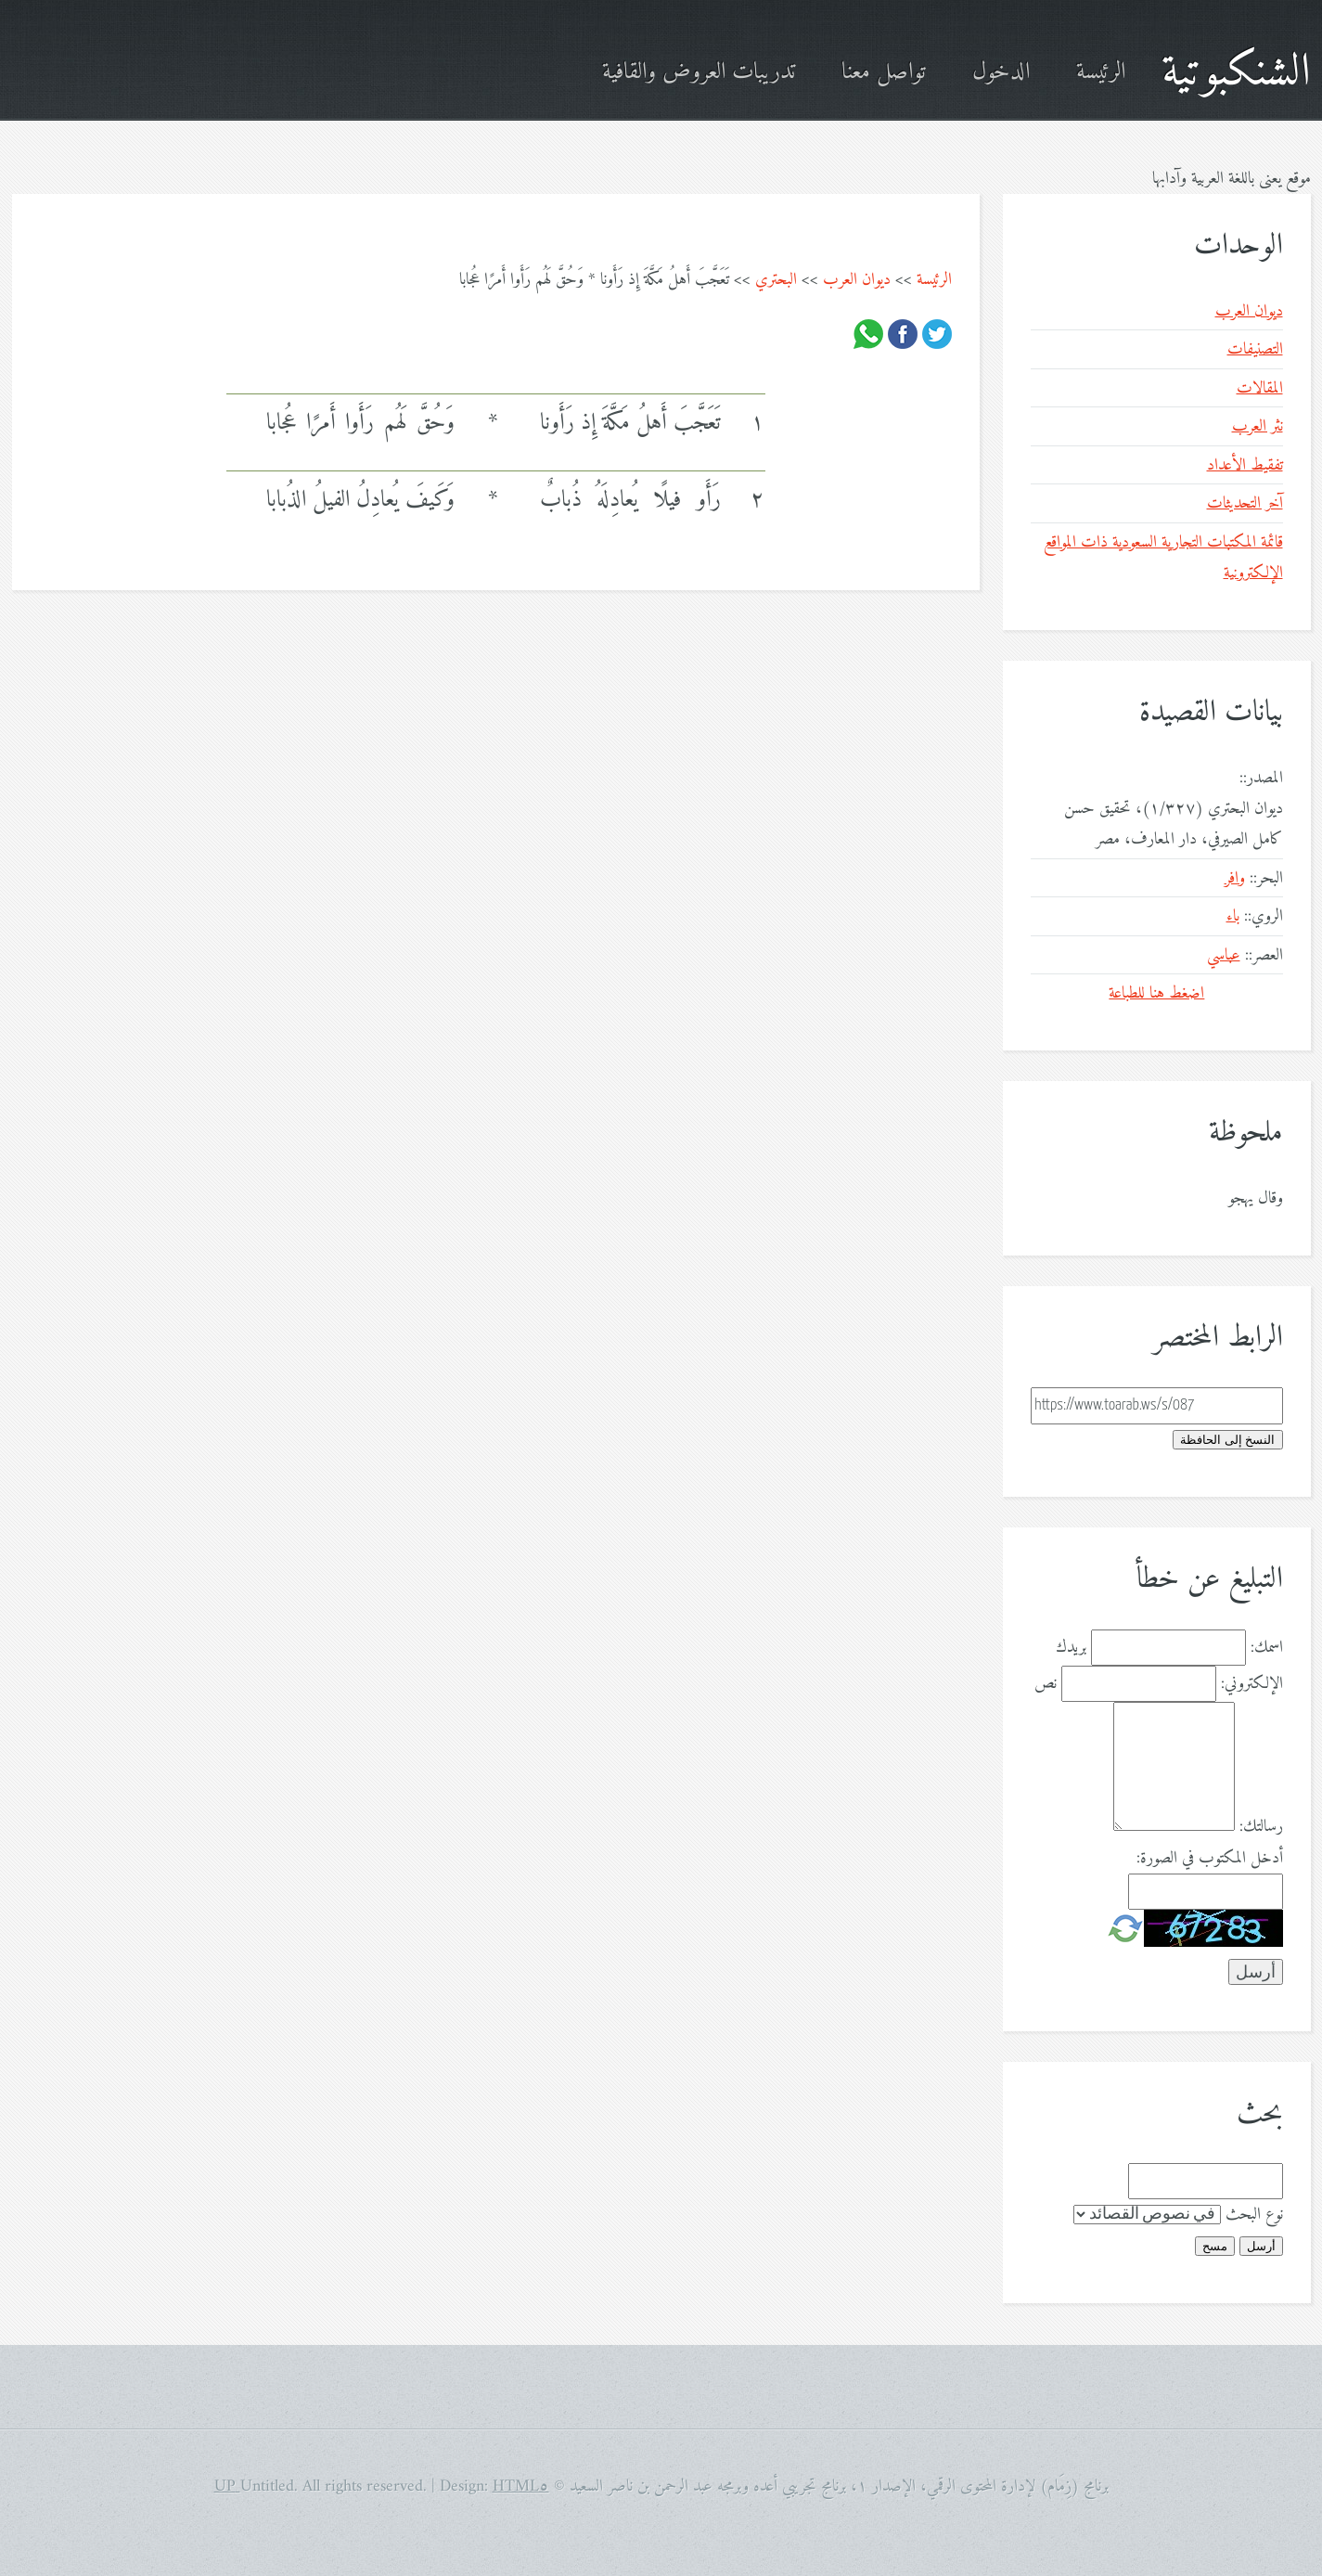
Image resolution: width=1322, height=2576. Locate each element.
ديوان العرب (857, 279)
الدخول (1001, 73)
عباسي (1223, 955)
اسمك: (1267, 1647)
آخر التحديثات (1245, 503)
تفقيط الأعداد (1245, 465)
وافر (1235, 878)
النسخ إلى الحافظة (1227, 1440)
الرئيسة (1100, 73)
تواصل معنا (883, 73)
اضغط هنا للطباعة (1156, 993)
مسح (1214, 2246)
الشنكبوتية (1236, 72)
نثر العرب (1257, 426)
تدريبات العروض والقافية (698, 73)
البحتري (776, 279)
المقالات (1260, 388)
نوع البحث (1254, 2214)
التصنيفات (1255, 349)
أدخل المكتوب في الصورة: (1209, 1858)
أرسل (1261, 2246)
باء (1232, 916)
